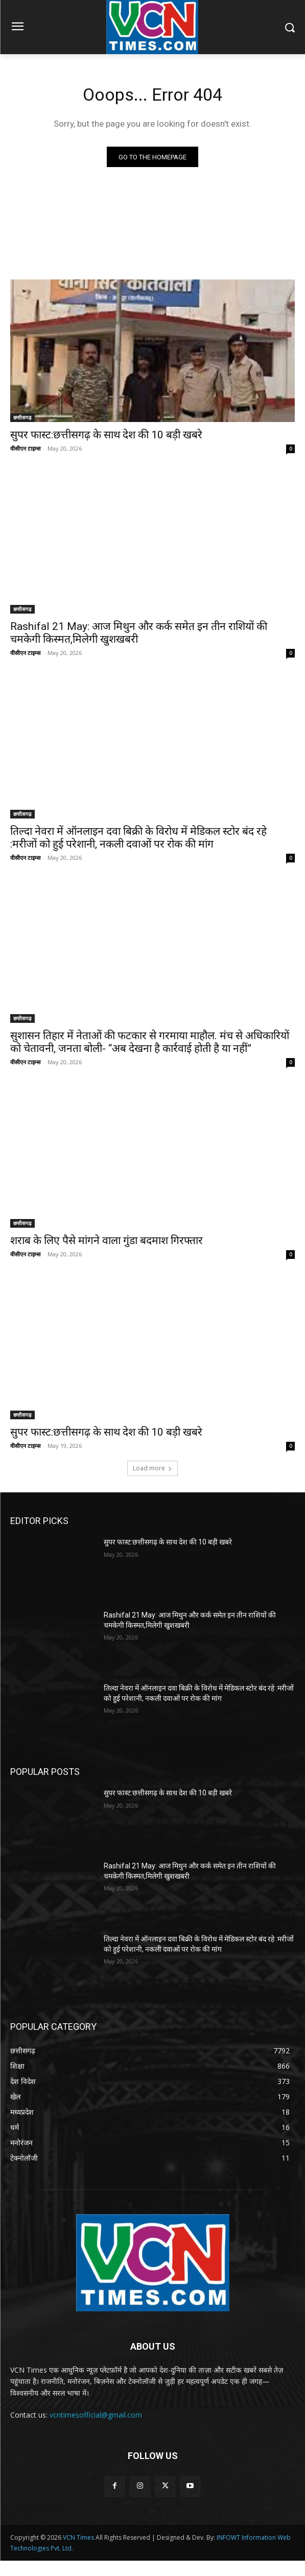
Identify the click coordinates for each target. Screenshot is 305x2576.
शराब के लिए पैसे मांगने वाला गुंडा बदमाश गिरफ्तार (106, 1240)
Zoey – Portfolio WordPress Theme (185, 2573)
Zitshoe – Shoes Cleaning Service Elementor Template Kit (124, 2573)
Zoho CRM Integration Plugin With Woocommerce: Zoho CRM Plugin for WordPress (207, 2573)
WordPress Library (52, 2573)
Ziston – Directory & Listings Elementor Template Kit (102, 2573)
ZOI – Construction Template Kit (230, 2573)
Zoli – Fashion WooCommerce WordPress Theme (247, 2573)
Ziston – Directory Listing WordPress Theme (84, 2573)
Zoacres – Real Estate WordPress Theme (144, 2573)
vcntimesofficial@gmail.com (96, 2415)
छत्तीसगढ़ (22, 417)
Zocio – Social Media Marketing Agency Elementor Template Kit (165, 2573)
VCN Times (78, 2537)
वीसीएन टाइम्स (25, 448)
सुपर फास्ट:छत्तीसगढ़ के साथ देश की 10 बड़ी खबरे (106, 435)
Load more (152, 1468)
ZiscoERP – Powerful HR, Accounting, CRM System (66, 2573)
